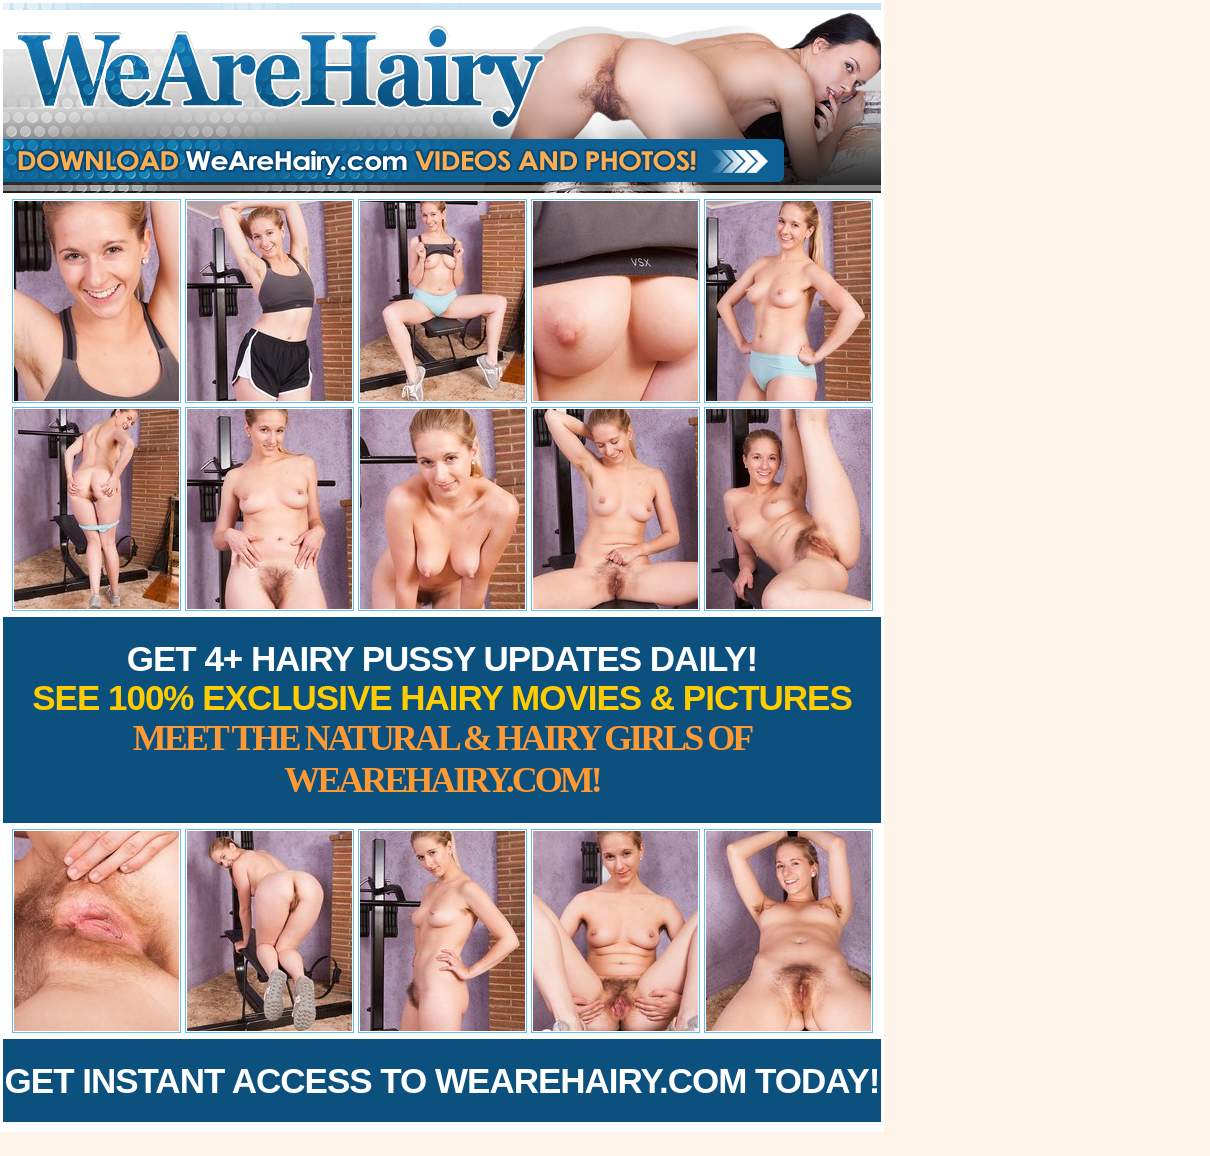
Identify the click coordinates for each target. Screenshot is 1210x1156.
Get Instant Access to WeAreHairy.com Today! (442, 1080)
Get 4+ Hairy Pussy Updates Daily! (442, 719)
